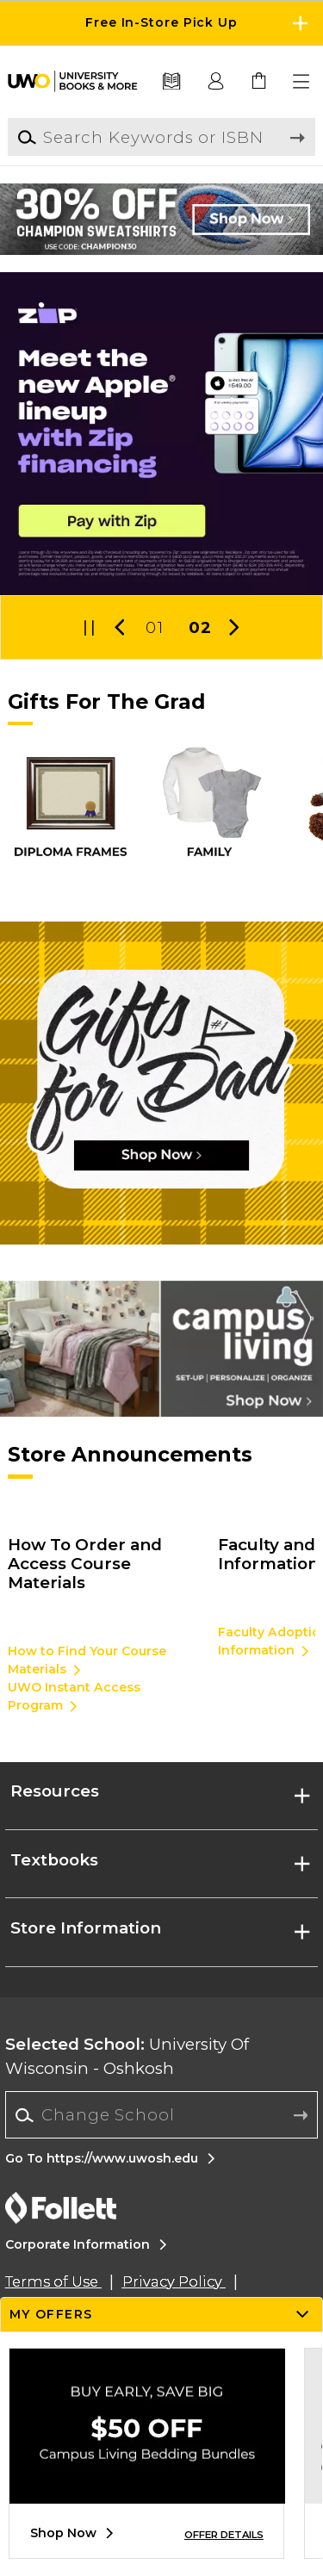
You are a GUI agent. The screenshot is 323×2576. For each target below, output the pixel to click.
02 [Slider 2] (200, 627)
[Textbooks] (171, 81)
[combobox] (161, 2115)
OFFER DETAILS (224, 2535)
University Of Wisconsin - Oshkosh (127, 2056)
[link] (259, 81)
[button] (302, 81)
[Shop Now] (161, 1083)
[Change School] (161, 2114)
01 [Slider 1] (154, 627)
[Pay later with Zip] (161, 433)
